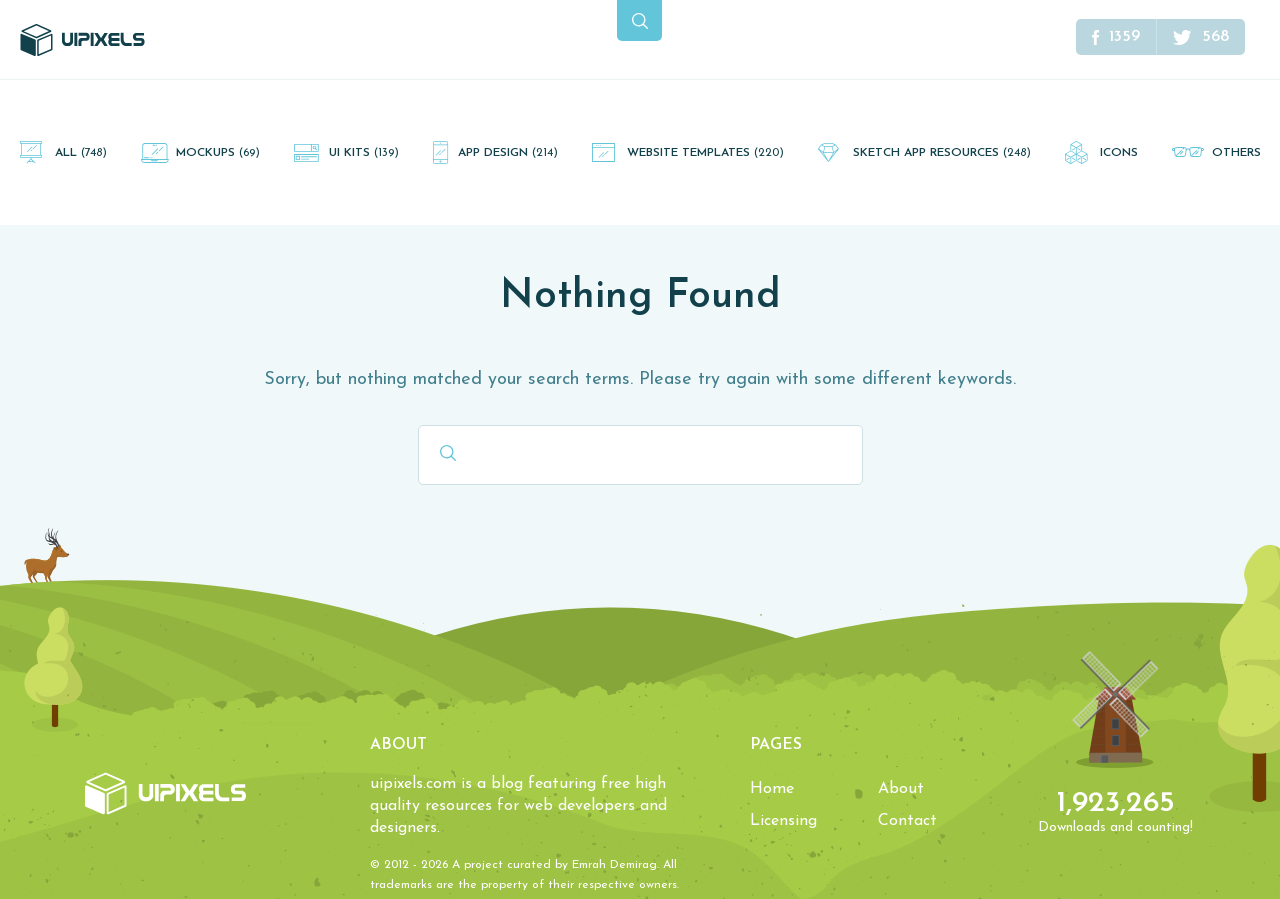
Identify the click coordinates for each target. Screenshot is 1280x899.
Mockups (218, 153)
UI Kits (364, 153)
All (81, 153)
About (901, 789)
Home (772, 789)
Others (1236, 153)
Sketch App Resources (942, 153)
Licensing (783, 821)
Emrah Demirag (614, 865)
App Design (508, 153)
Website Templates (705, 153)
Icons (1119, 153)
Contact (907, 821)
